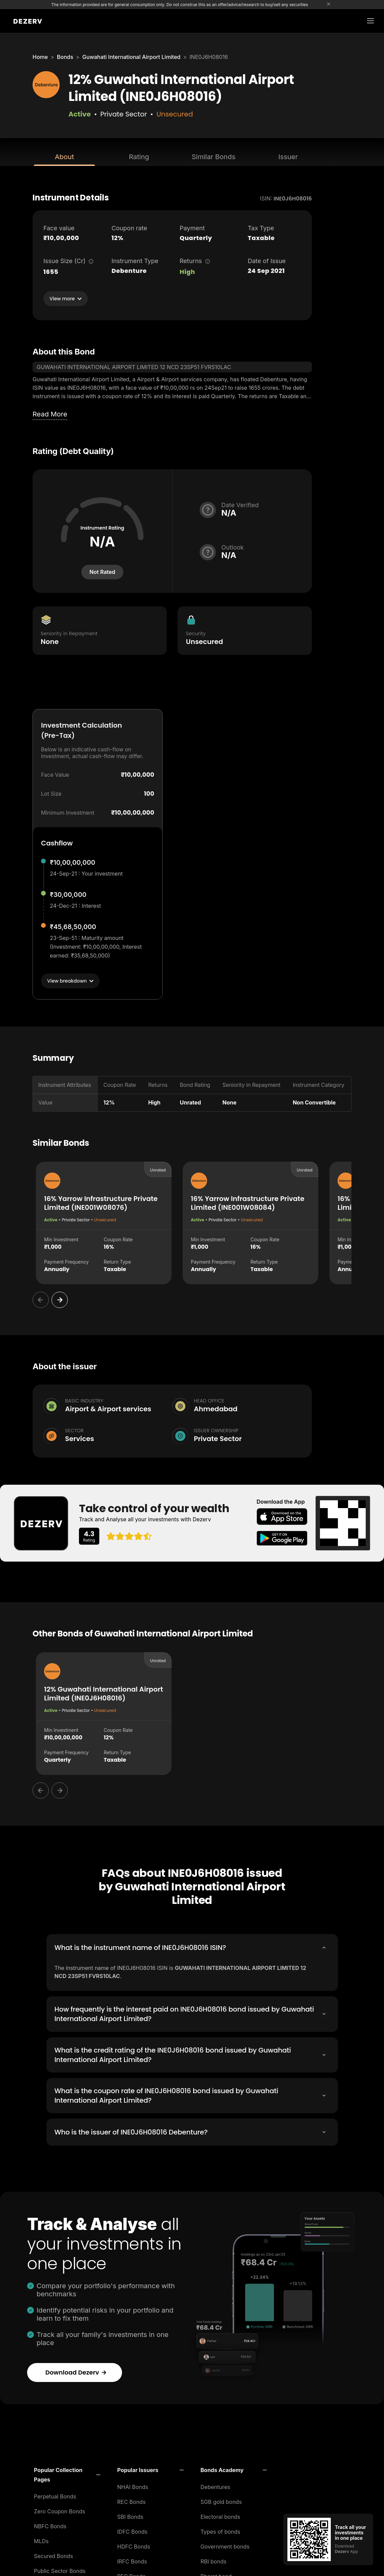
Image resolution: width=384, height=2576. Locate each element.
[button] (67, 2473)
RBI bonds (214, 2559)
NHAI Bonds (132, 2485)
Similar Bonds (214, 157)
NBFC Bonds (50, 2524)
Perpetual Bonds (55, 2494)
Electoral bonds (220, 2515)
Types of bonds (221, 2530)
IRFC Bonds (132, 2559)
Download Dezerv (76, 2370)
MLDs (41, 2539)
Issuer (288, 157)
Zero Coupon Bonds (59, 2509)
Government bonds (225, 2544)
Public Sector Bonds (60, 2569)
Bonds (65, 56)
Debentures (215, 2485)
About (64, 157)
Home (40, 56)
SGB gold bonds (221, 2500)
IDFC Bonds (132, 2530)
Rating (139, 157)
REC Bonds (131, 2500)
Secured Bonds (53, 2554)
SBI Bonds (130, 2515)
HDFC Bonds (133, 2544)
